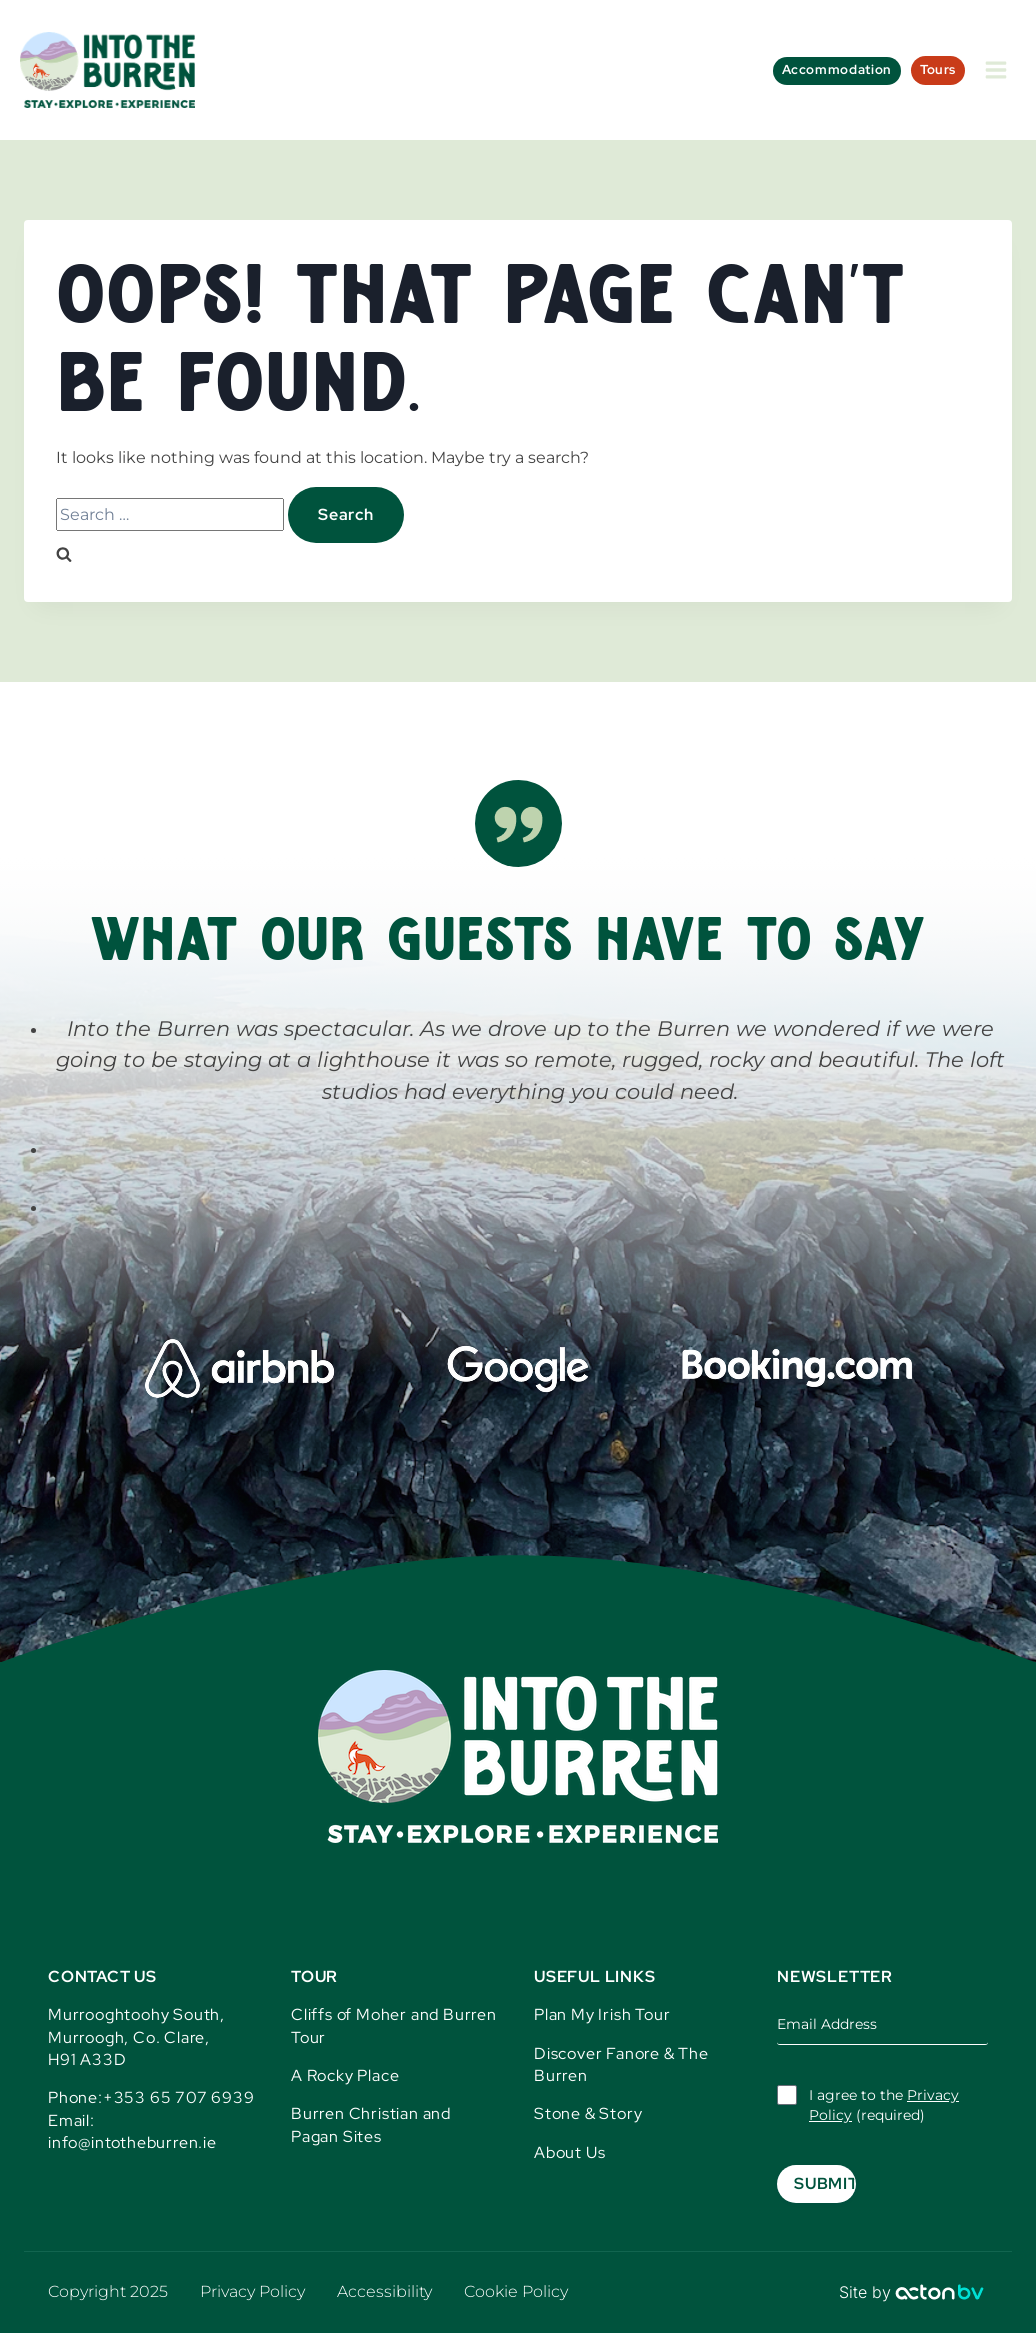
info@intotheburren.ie (132, 2142)
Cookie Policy (516, 2291)
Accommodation (837, 69)
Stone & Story (588, 2113)
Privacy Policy (252, 2291)
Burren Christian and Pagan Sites (371, 2124)
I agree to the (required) (884, 2105)
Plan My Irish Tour (602, 2014)
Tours (938, 69)
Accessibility (384, 2291)
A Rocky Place (345, 2075)
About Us (569, 2152)
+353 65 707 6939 (179, 2097)
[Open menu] (995, 69)
